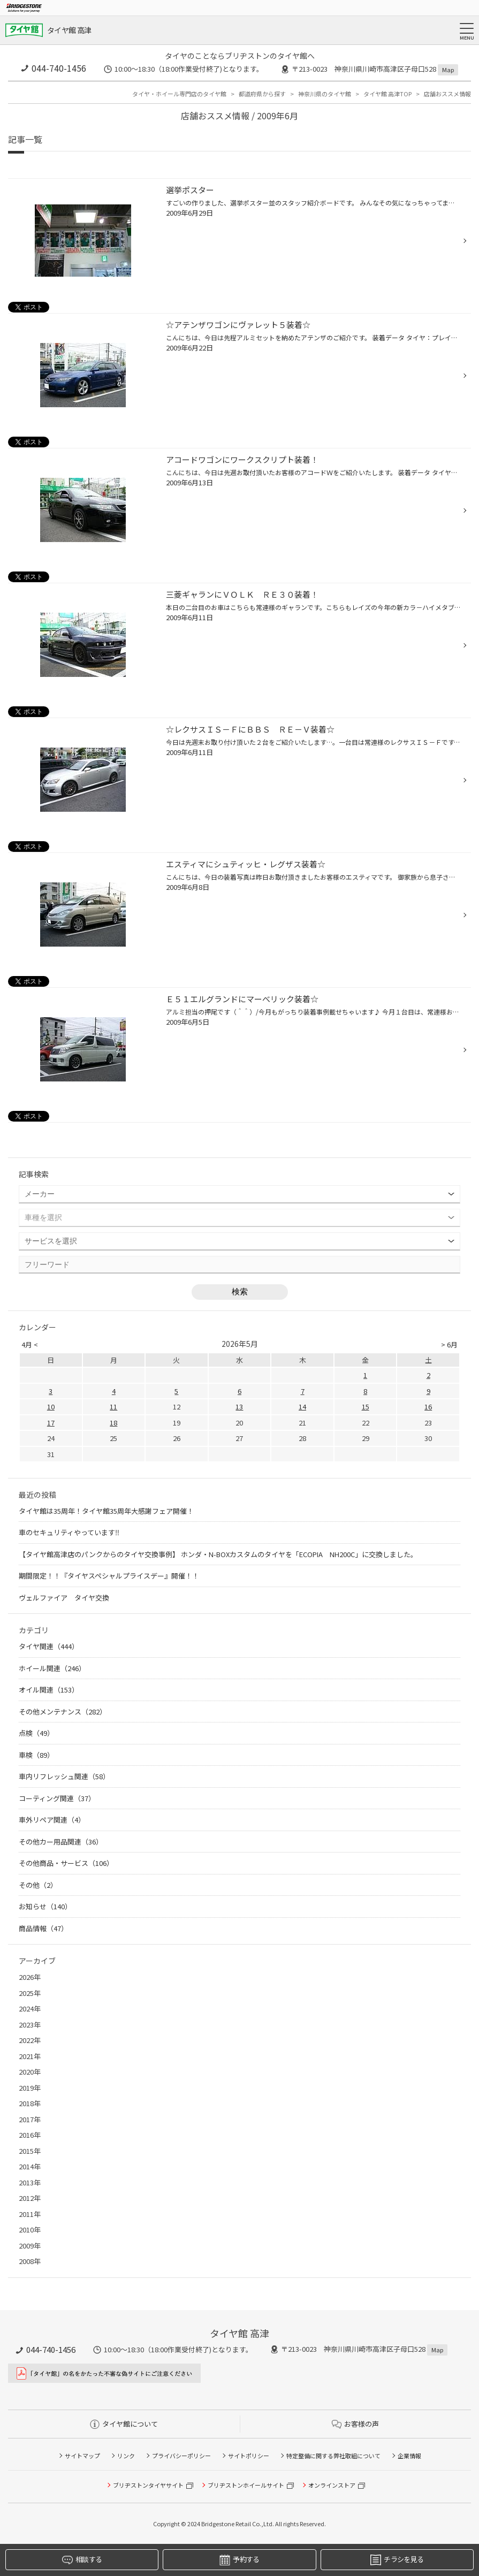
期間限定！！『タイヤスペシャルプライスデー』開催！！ (109, 1576)
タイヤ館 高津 (69, 30)
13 (239, 1406)
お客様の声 (355, 2424)
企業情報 (409, 2455)
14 (302, 1406)
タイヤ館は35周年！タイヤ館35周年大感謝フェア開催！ (106, 1511)
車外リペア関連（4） (52, 1820)
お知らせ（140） (45, 1906)
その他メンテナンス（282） (63, 1711)
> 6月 (449, 1344)
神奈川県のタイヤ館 (324, 93)
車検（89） (36, 1755)
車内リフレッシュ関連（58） (64, 1776)
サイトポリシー (248, 2455)
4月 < (29, 1344)
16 (428, 1406)
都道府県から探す (262, 93)
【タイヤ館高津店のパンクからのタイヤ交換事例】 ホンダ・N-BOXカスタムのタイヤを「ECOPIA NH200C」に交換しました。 (218, 1554)
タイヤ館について (124, 2424)
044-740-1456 (59, 68)
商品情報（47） (43, 1928)
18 (113, 1422)
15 (365, 1406)
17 (51, 1422)
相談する (82, 2559)
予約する (239, 2559)
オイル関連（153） (49, 1690)
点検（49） (36, 1733)
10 (51, 1406)
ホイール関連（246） (52, 1668)
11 (113, 1406)
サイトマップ (82, 2455)
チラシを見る (396, 2559)
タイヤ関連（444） (49, 1646)
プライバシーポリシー (181, 2455)
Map (448, 69)
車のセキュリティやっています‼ (69, 1532)
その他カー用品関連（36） (61, 1841)
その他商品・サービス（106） (66, 1863)
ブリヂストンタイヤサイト (148, 2485)
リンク (126, 2455)
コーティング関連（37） (57, 1798)
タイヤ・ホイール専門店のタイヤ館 (179, 93)
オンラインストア (331, 2485)
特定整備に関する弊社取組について (333, 2455)
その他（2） (38, 1885)
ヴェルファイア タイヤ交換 (67, 1597)
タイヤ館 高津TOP (387, 93)
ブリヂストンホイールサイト (246, 2485)
